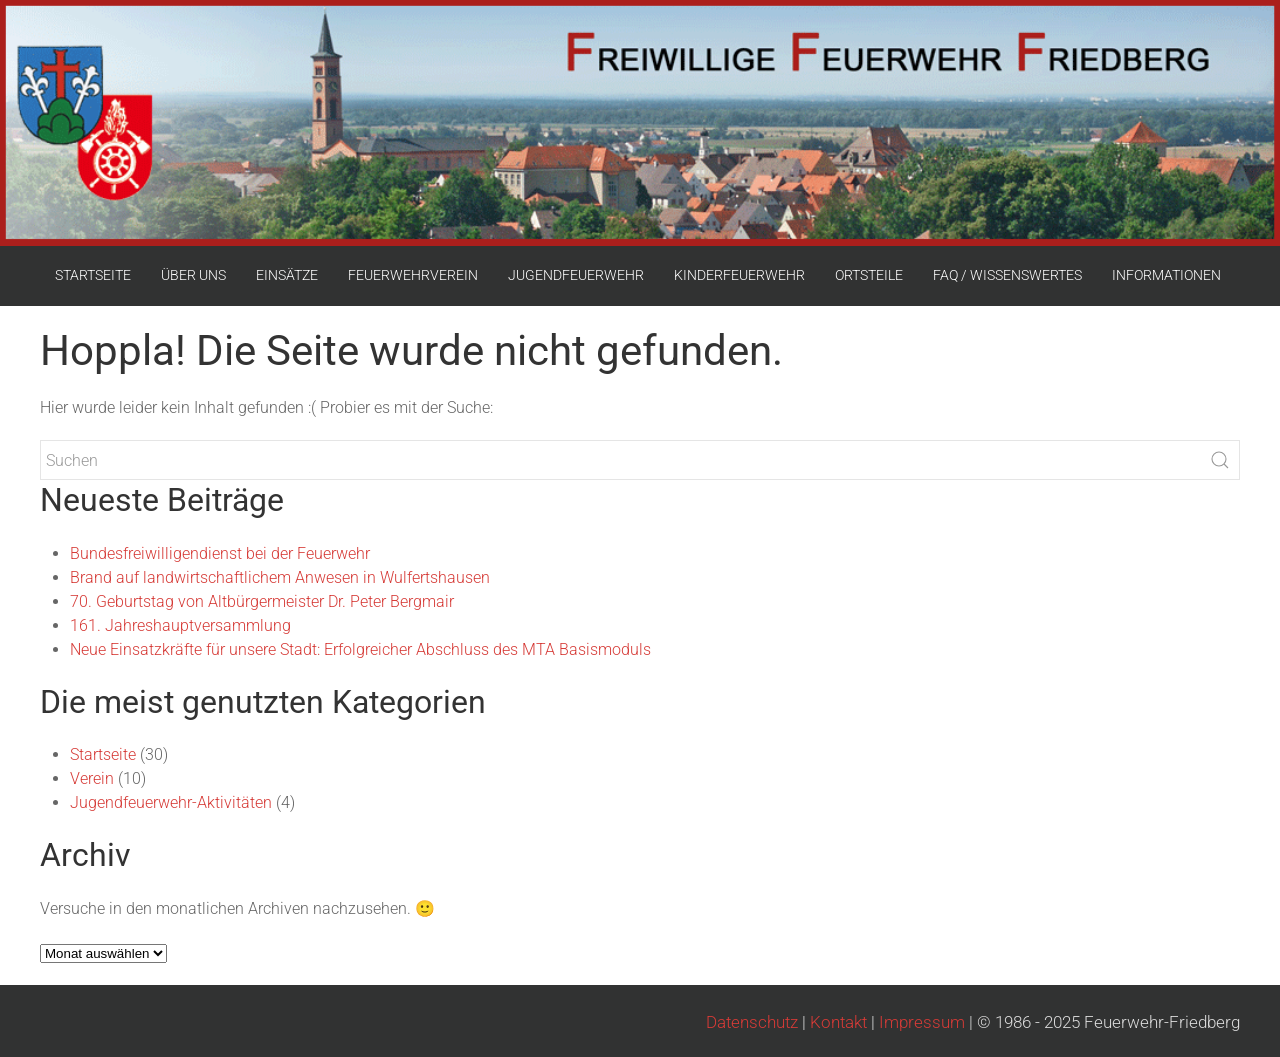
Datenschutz (752, 1022)
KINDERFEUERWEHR (739, 275)
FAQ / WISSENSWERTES (1007, 275)
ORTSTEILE (869, 275)
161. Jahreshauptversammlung (180, 625)
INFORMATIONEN (1166, 275)
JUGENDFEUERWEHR (576, 275)
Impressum (922, 1022)
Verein (92, 778)
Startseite (103, 754)
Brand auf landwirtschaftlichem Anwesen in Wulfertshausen (280, 577)
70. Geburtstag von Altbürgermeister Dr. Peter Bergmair (262, 601)
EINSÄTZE (287, 275)
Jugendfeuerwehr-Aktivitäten (171, 802)
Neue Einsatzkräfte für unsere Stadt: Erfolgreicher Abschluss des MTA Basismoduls (360, 649)
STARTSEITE (93, 275)
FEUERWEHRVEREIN (413, 275)
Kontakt (838, 1022)
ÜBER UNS (193, 275)
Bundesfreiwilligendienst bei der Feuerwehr (220, 553)
